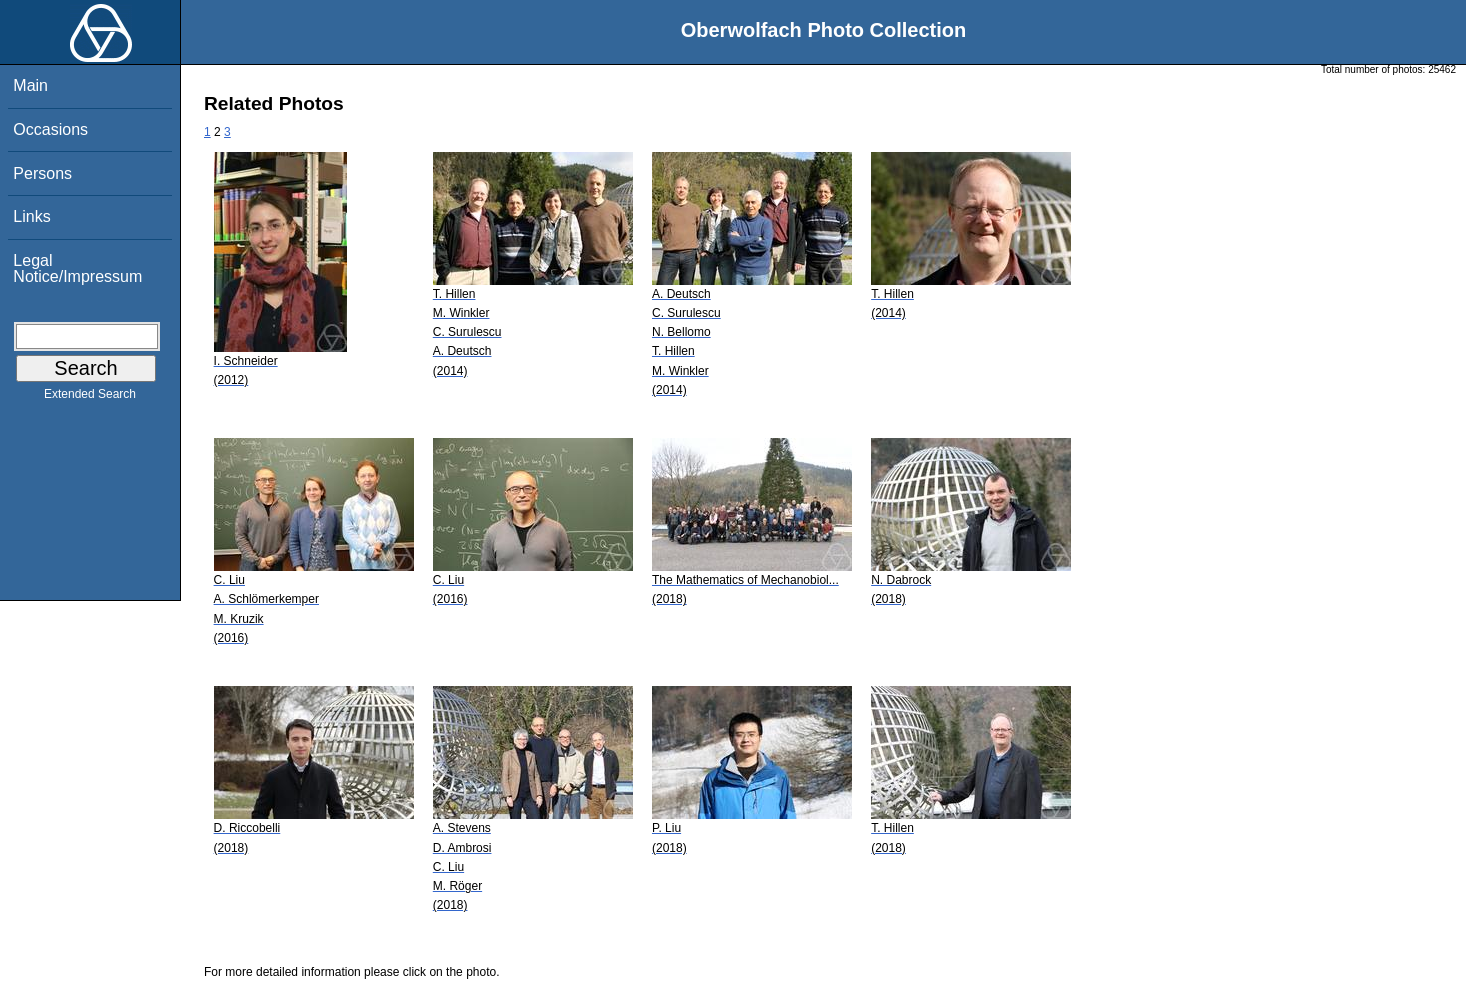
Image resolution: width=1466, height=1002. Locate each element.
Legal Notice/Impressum (77, 268)
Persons (42, 173)
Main (30, 85)
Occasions (50, 129)
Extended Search (90, 398)
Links (31, 216)
